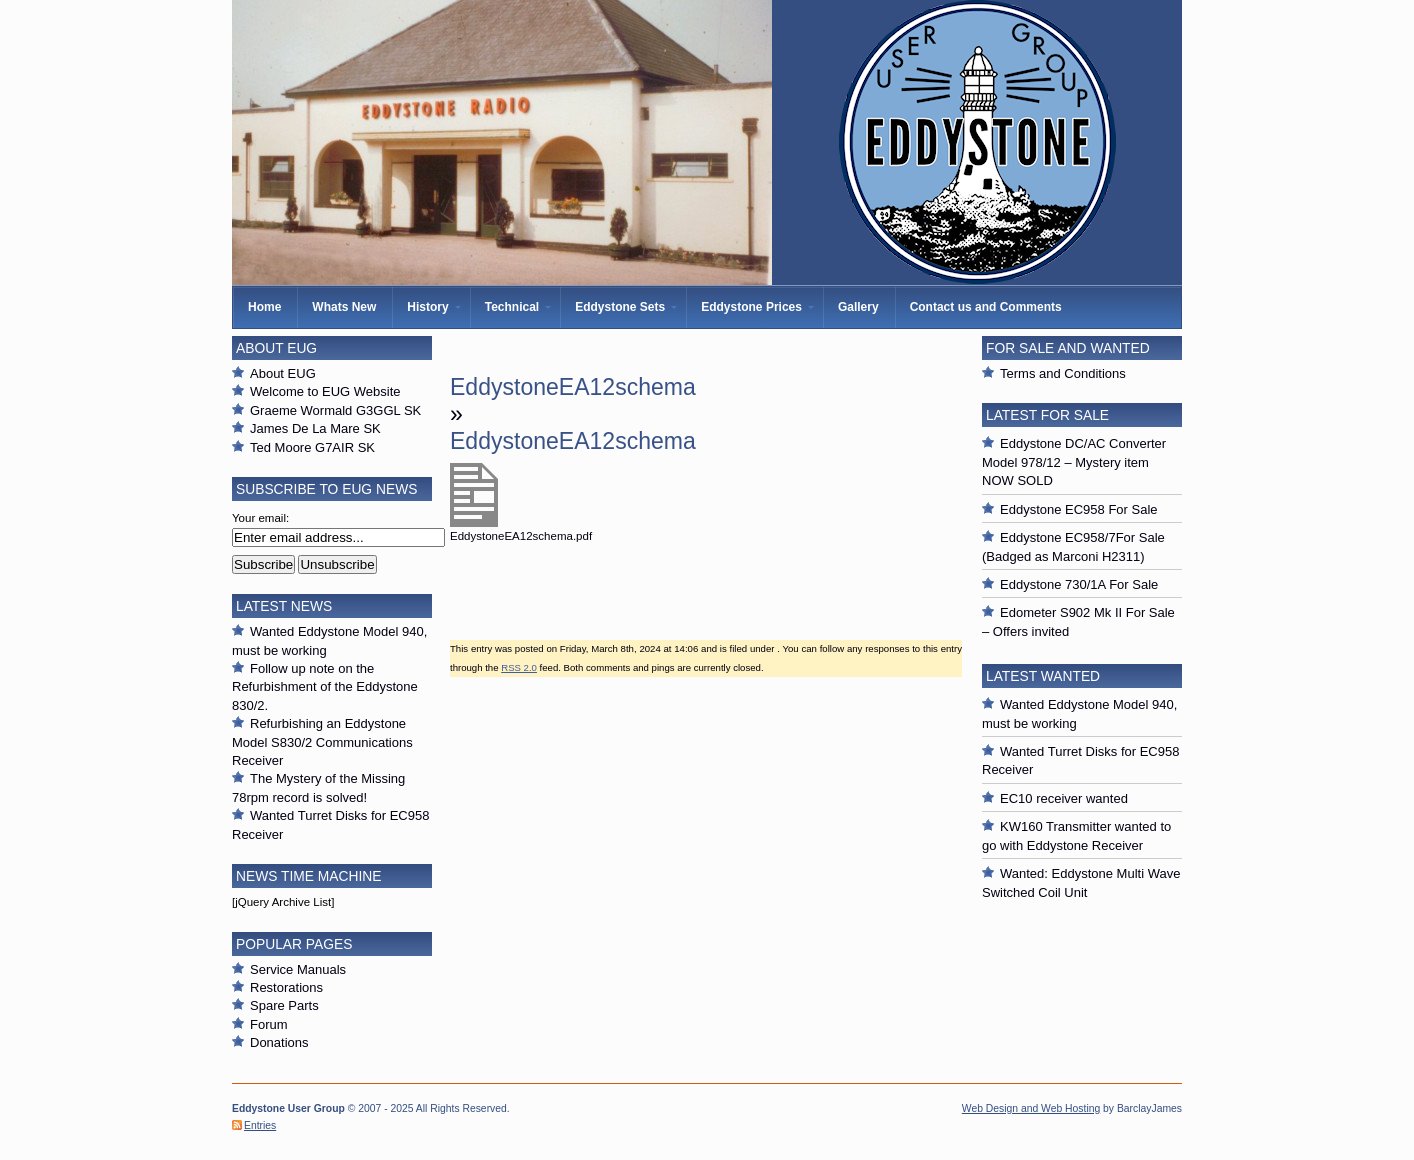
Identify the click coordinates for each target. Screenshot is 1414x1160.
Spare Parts (284, 1005)
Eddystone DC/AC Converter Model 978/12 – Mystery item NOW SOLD (1074, 462)
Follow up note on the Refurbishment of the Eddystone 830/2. (325, 687)
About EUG (283, 373)
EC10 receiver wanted (1064, 798)
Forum (269, 1024)
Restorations (286, 987)
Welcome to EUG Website (325, 391)
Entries (260, 1125)
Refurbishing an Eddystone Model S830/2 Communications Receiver (322, 742)
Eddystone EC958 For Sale (1079, 509)
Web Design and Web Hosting (1031, 1108)
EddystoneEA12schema (573, 387)
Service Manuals (298, 969)
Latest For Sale (1047, 415)
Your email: (260, 518)
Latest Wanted (1043, 676)
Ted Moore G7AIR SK (312, 447)
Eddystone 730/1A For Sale (1079, 584)
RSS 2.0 (519, 667)
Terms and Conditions (1063, 373)
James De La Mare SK (315, 428)
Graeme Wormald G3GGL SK (335, 410)
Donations (279, 1042)
